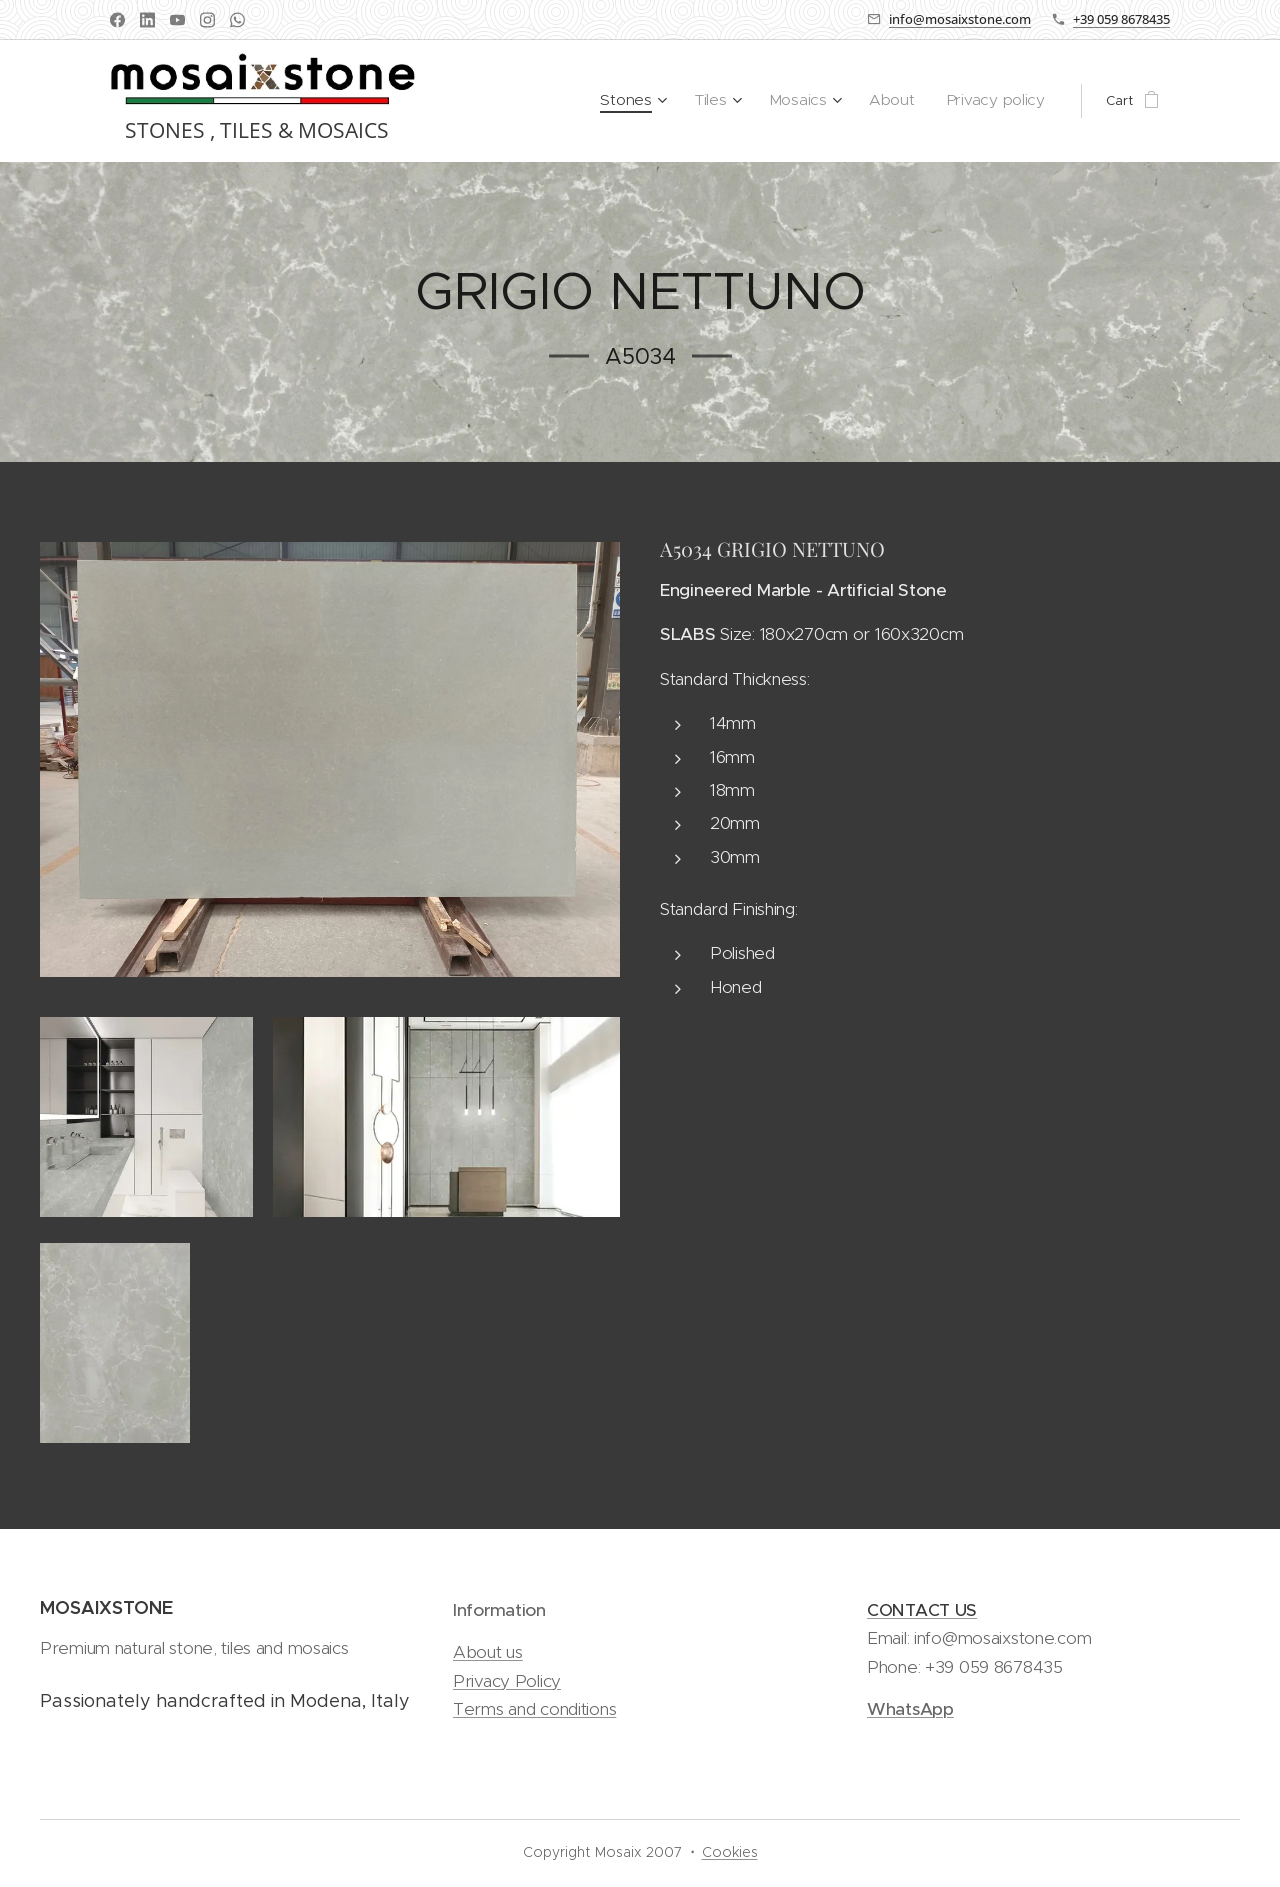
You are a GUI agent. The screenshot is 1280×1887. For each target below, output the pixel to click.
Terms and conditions (534, 1709)
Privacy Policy (507, 1681)
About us (488, 1653)
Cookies (730, 1852)
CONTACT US (922, 1610)
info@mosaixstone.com (960, 19)
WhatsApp (910, 1709)
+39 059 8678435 (1121, 19)
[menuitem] (662, 101)
